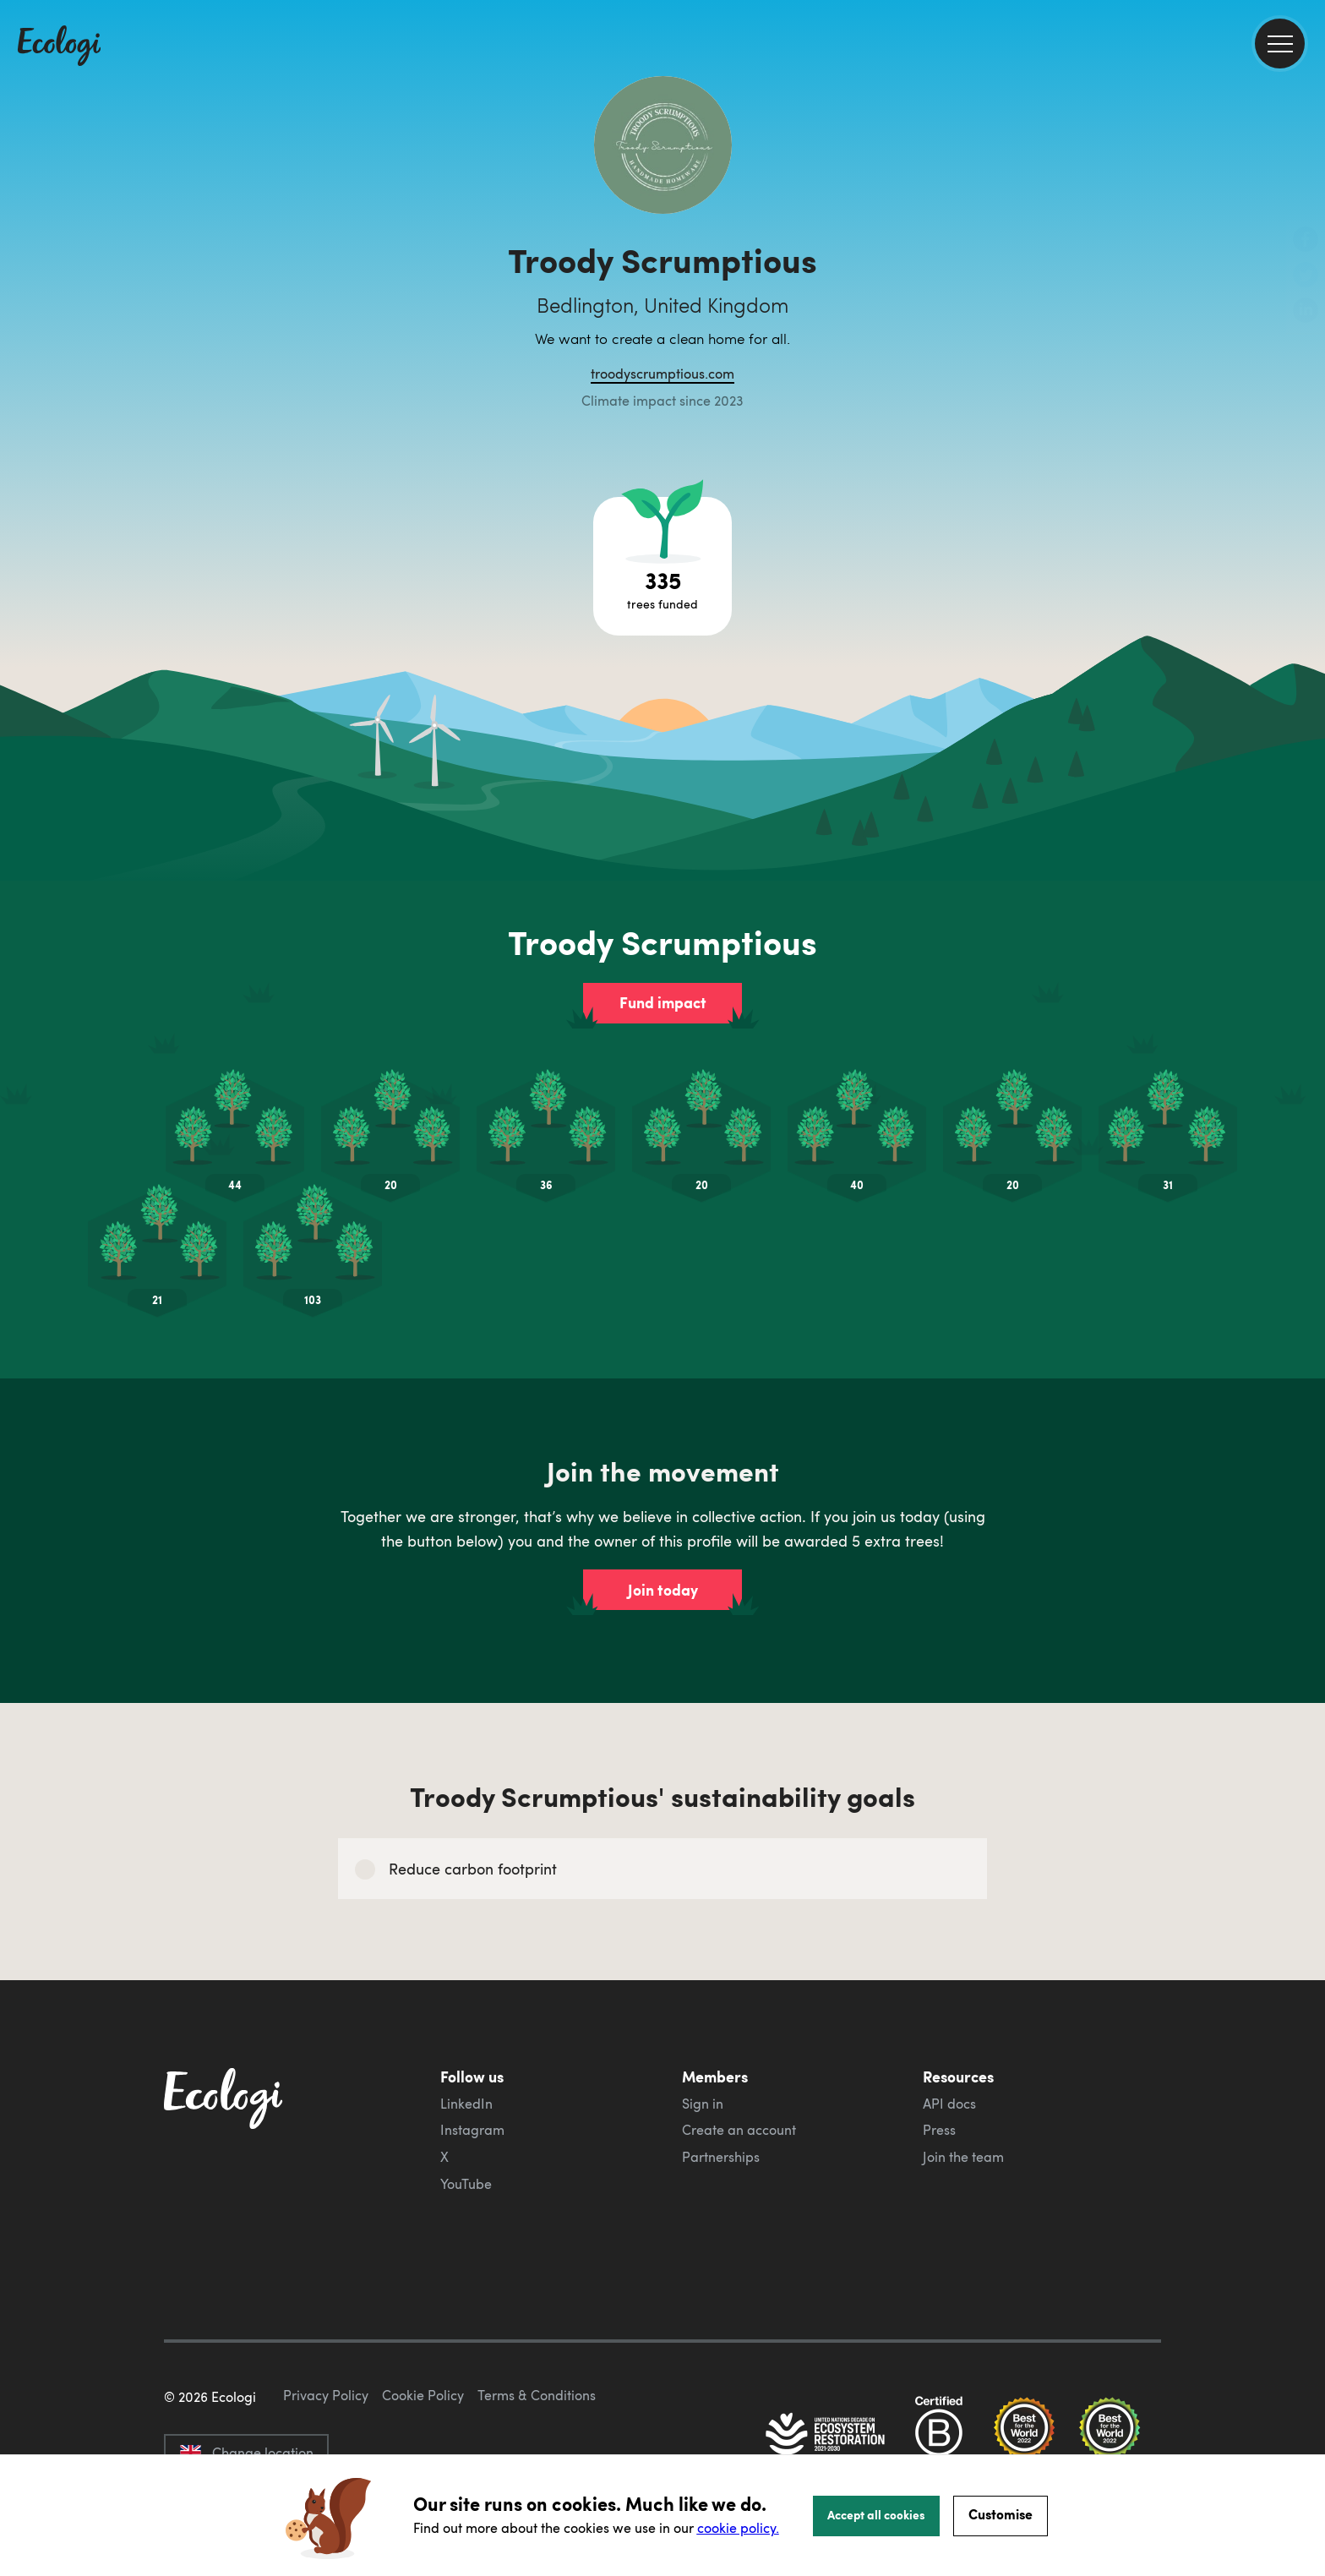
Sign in (702, 2103)
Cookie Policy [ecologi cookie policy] (423, 2395)
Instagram (472, 2129)
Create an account (739, 2129)
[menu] (1280, 43)
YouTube (466, 2183)
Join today (663, 1590)
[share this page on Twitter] (1305, 276)
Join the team (963, 2156)
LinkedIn (466, 2103)
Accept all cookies (876, 2514)
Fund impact (662, 1002)
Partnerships (721, 2156)
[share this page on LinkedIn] (1305, 311)
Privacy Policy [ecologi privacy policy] (325, 2395)
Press (939, 2129)
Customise (1000, 2514)
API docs (949, 2103)
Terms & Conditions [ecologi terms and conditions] (536, 2395)
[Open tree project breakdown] (662, 566)
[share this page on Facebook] (1305, 240)
